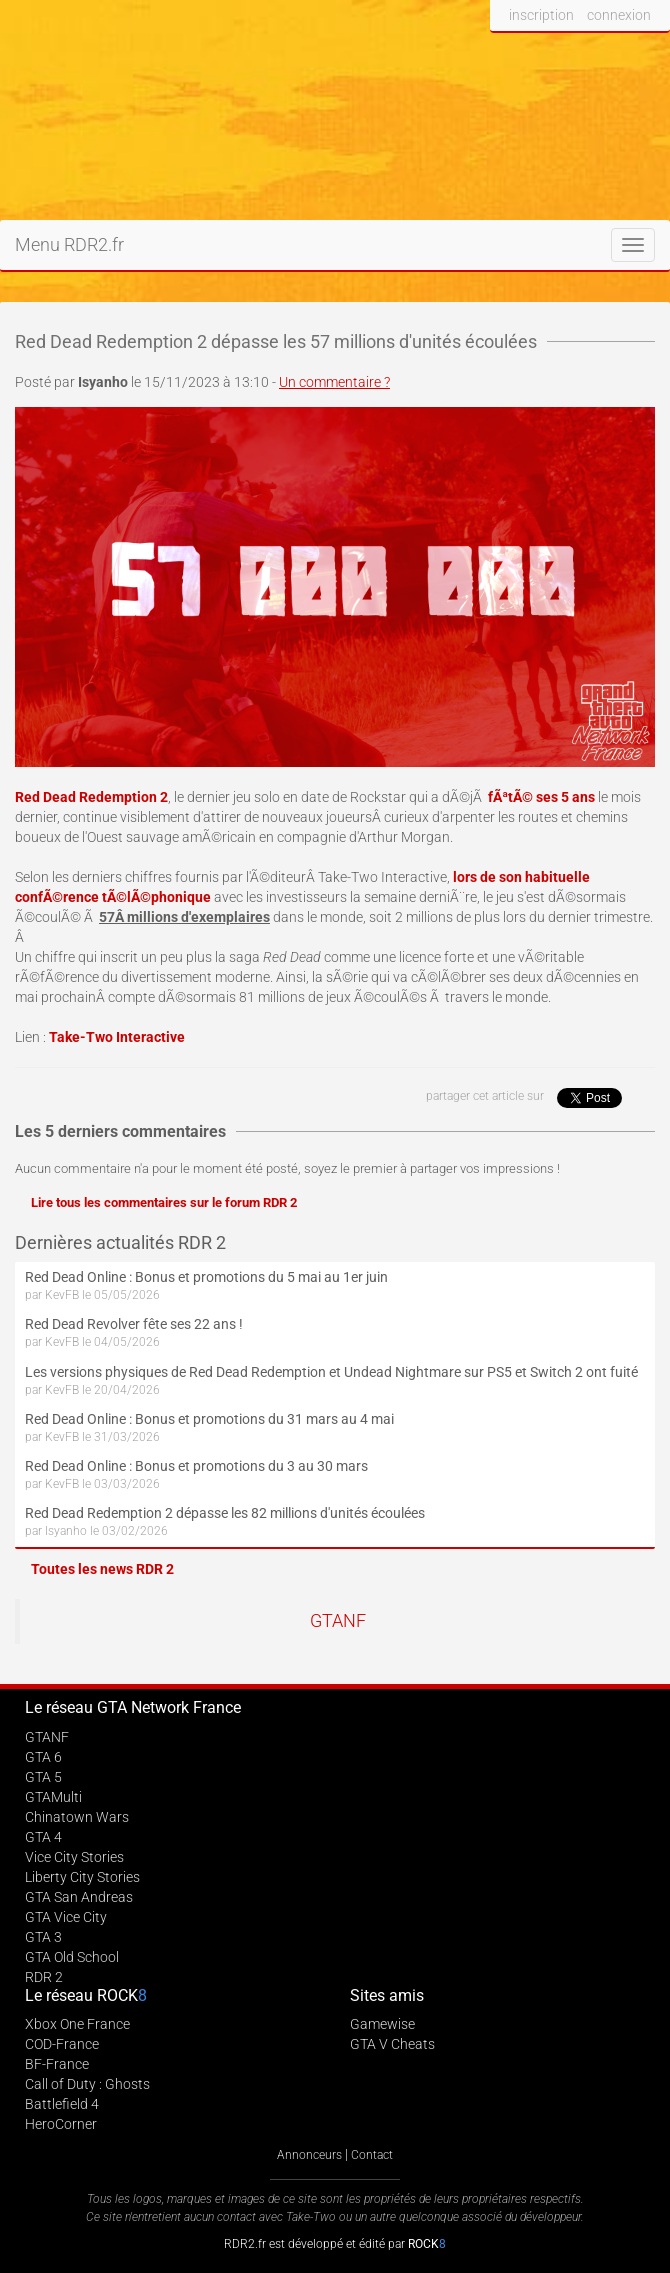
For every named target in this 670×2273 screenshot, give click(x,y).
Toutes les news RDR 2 (102, 1569)
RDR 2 (44, 1977)
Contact (372, 2155)
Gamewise (382, 2024)
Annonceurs (309, 2155)
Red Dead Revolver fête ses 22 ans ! (134, 1324)
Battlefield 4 (62, 2104)
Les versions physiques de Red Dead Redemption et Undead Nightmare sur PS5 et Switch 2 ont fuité (331, 1372)
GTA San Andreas (79, 1897)
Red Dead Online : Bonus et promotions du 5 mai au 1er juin (206, 1277)
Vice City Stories (74, 1857)
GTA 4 (43, 1837)
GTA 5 (43, 1777)
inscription (541, 15)
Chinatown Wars (77, 1817)
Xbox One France (77, 2024)
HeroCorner (61, 2124)
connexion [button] (619, 15)
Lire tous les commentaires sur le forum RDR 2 (164, 1202)
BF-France (57, 2064)
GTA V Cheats (392, 2044)
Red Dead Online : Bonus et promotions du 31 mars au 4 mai (209, 1419)
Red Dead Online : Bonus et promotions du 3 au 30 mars (196, 1466)
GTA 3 (43, 1937)
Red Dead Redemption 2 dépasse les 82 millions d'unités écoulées (225, 1513)
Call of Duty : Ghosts (87, 2084)
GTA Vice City (66, 1917)
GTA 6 (43, 1757)
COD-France (62, 2044)
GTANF (338, 1621)
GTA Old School (72, 1957)
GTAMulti (53, 1797)
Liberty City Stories (82, 1877)
